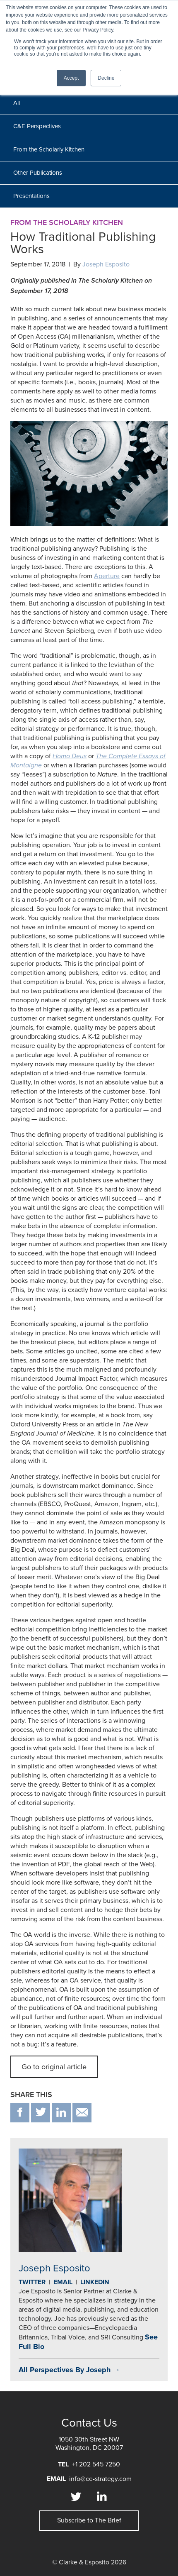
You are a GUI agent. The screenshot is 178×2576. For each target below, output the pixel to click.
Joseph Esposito (106, 264)
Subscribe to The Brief (89, 2520)
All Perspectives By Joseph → (69, 2369)
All (16, 103)
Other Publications (37, 172)
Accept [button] (71, 78)
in (61, 2112)
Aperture (107, 576)
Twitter (32, 2282)
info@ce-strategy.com (100, 2479)
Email (62, 2282)
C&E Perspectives (37, 126)
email (81, 2112)
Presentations (31, 196)
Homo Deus (70, 756)
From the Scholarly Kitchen (48, 149)
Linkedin (94, 2282)
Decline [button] (106, 78)
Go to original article (54, 2066)
